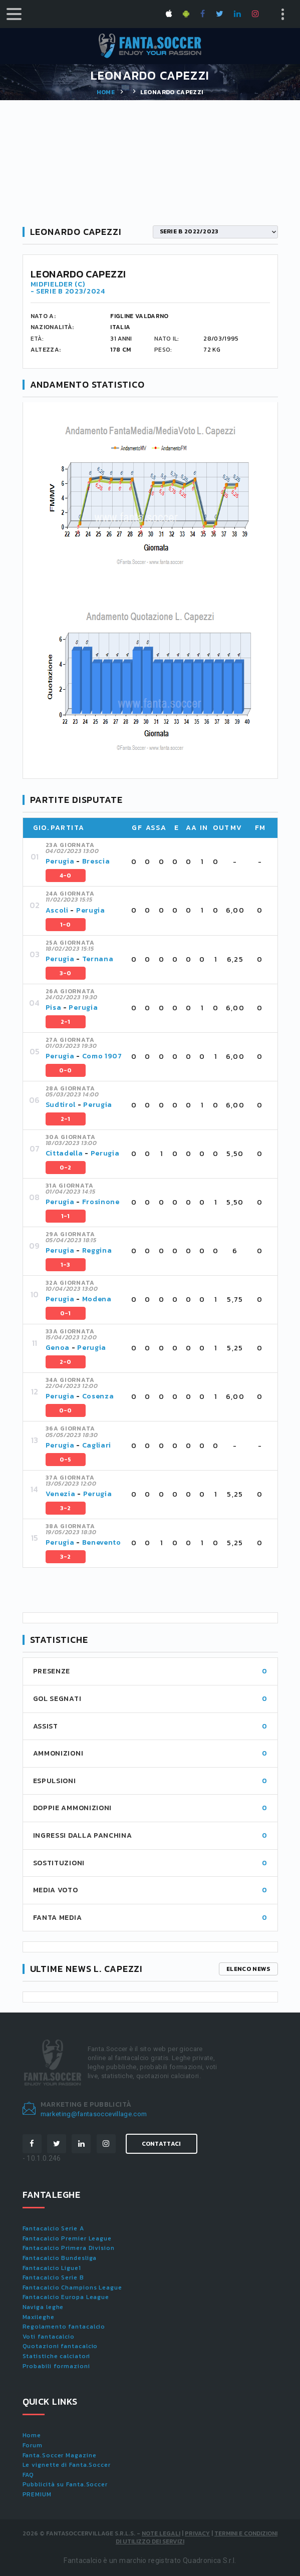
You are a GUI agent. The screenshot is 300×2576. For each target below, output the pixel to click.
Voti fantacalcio (49, 2336)
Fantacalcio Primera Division (69, 2247)
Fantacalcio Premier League (67, 2238)
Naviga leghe (43, 2307)
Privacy (197, 2533)
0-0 (65, 1070)
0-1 (65, 1313)
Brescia (96, 861)
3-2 (65, 1508)
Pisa (54, 1007)
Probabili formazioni (56, 2366)
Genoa (58, 1347)
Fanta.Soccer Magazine (60, 2455)
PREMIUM (37, 2494)
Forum (33, 2445)
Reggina (97, 1250)
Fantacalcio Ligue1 (52, 2267)
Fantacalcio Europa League (66, 2297)
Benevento (101, 1542)
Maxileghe (39, 2317)
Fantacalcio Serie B (53, 2277)
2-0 (66, 1361)
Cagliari (97, 1445)
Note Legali (161, 2533)
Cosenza (98, 1396)
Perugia (60, 861)
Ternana (98, 959)
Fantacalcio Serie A (53, 2228)
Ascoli (57, 910)
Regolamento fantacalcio (64, 2326)
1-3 (66, 1264)
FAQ (29, 2474)
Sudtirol (61, 1104)
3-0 (66, 973)
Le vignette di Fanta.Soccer (67, 2464)
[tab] (157, 862)
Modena (97, 1299)
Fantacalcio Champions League (72, 2287)
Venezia (61, 1494)
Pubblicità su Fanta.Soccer (65, 2484)
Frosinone (101, 1202)
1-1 (65, 1216)
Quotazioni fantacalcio (60, 2346)
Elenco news (248, 1968)
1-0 (65, 924)
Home (106, 92)
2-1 (66, 1021)
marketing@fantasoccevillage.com (94, 2114)
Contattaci (161, 2143)
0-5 (66, 1459)
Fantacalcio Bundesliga (60, 2257)
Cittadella (64, 1153)
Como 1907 (102, 1056)
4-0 (66, 875)
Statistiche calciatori (57, 2356)
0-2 (66, 1167)
